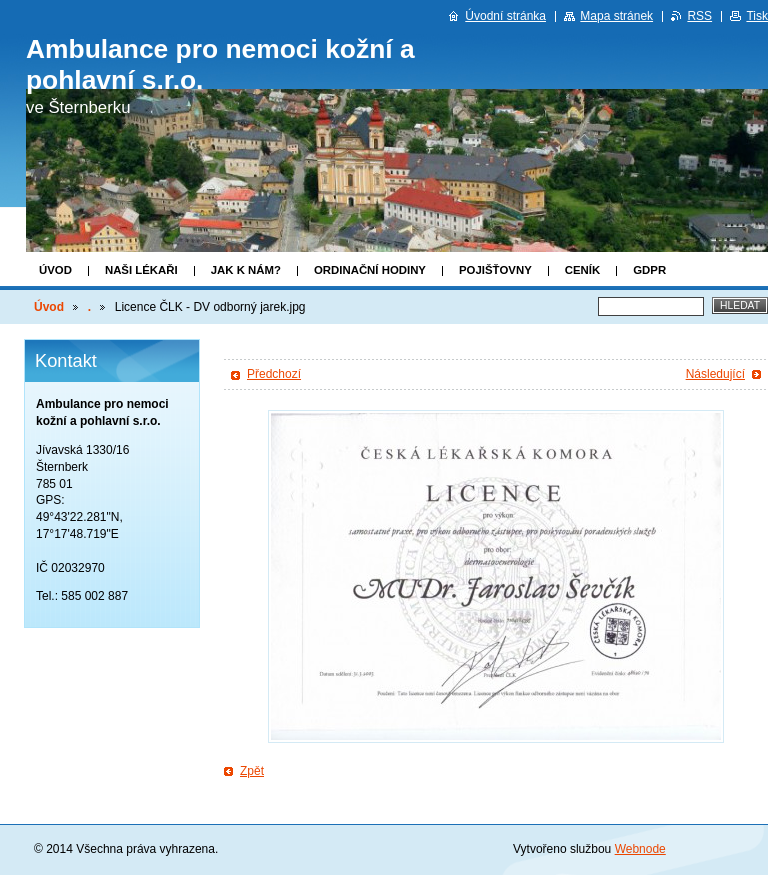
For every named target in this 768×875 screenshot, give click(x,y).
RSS (699, 16)
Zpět (252, 771)
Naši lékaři (141, 270)
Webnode (640, 849)
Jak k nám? (246, 270)
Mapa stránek (616, 16)
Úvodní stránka (505, 16)
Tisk (757, 16)
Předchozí (274, 374)
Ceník (582, 270)
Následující (715, 374)
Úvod (55, 270)
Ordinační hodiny (370, 270)
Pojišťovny (495, 270)
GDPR (649, 270)
